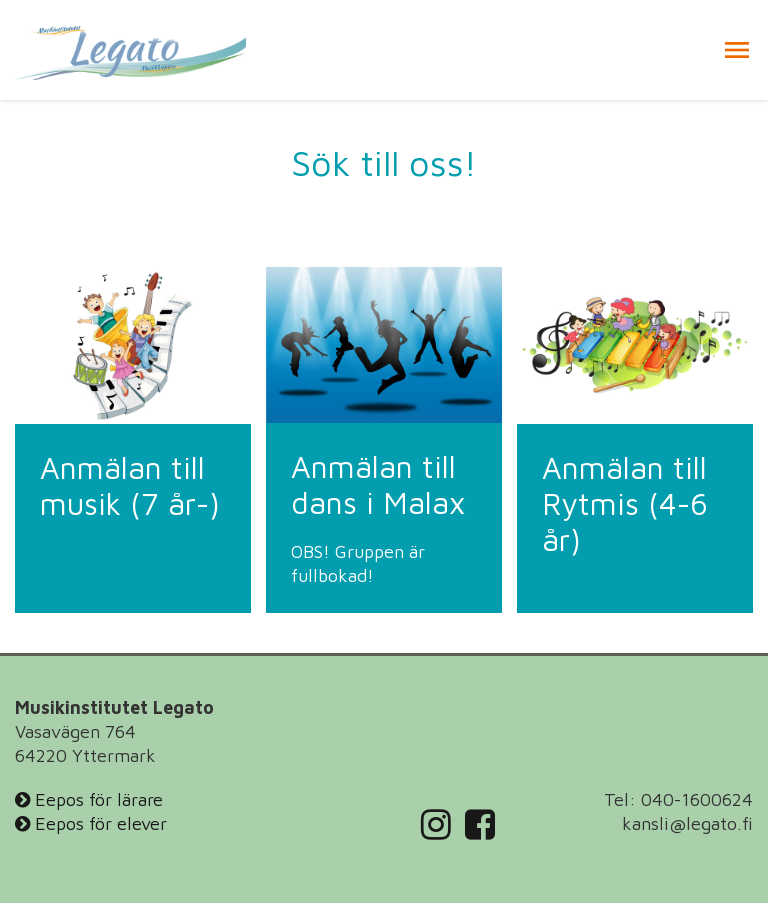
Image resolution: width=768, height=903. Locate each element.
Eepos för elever (91, 823)
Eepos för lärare (89, 799)
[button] (737, 50)
